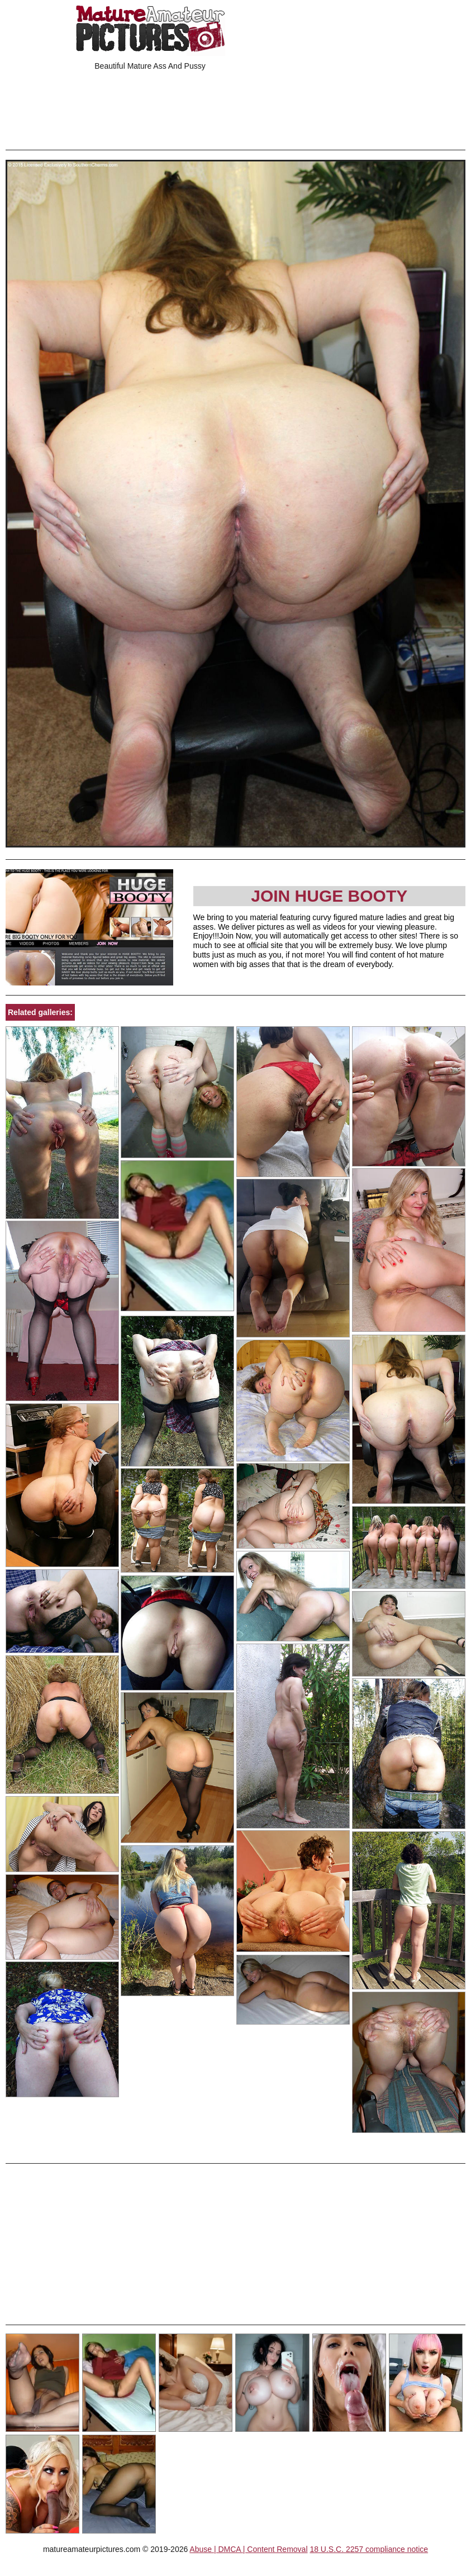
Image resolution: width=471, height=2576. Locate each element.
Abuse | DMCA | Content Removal (248, 2549)
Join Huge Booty (329, 896)
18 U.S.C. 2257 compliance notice (369, 2549)
